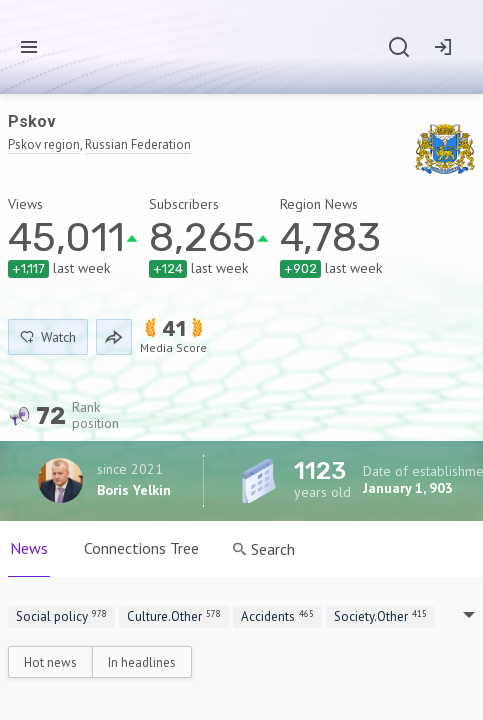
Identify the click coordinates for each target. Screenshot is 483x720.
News (29, 548)
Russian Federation (138, 144)
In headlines (142, 662)
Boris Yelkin (134, 490)
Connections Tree (141, 548)
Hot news (50, 662)
